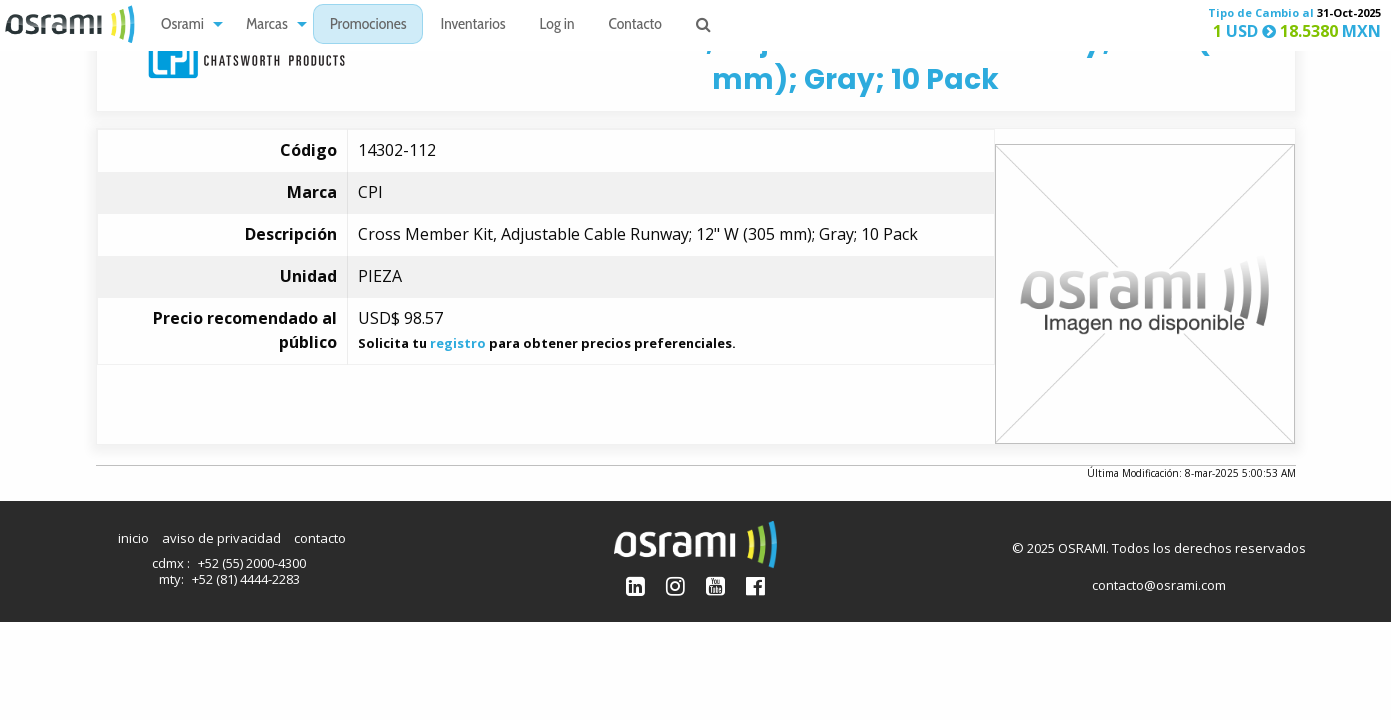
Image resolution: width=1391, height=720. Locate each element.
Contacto (635, 25)
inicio (133, 538)
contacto (320, 538)
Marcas (267, 25)
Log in (557, 25)
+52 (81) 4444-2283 (246, 579)
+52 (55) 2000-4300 (252, 563)
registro (458, 343)
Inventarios (472, 25)
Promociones (368, 25)
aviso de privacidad (221, 538)
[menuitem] (186, 24)
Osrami (182, 25)
